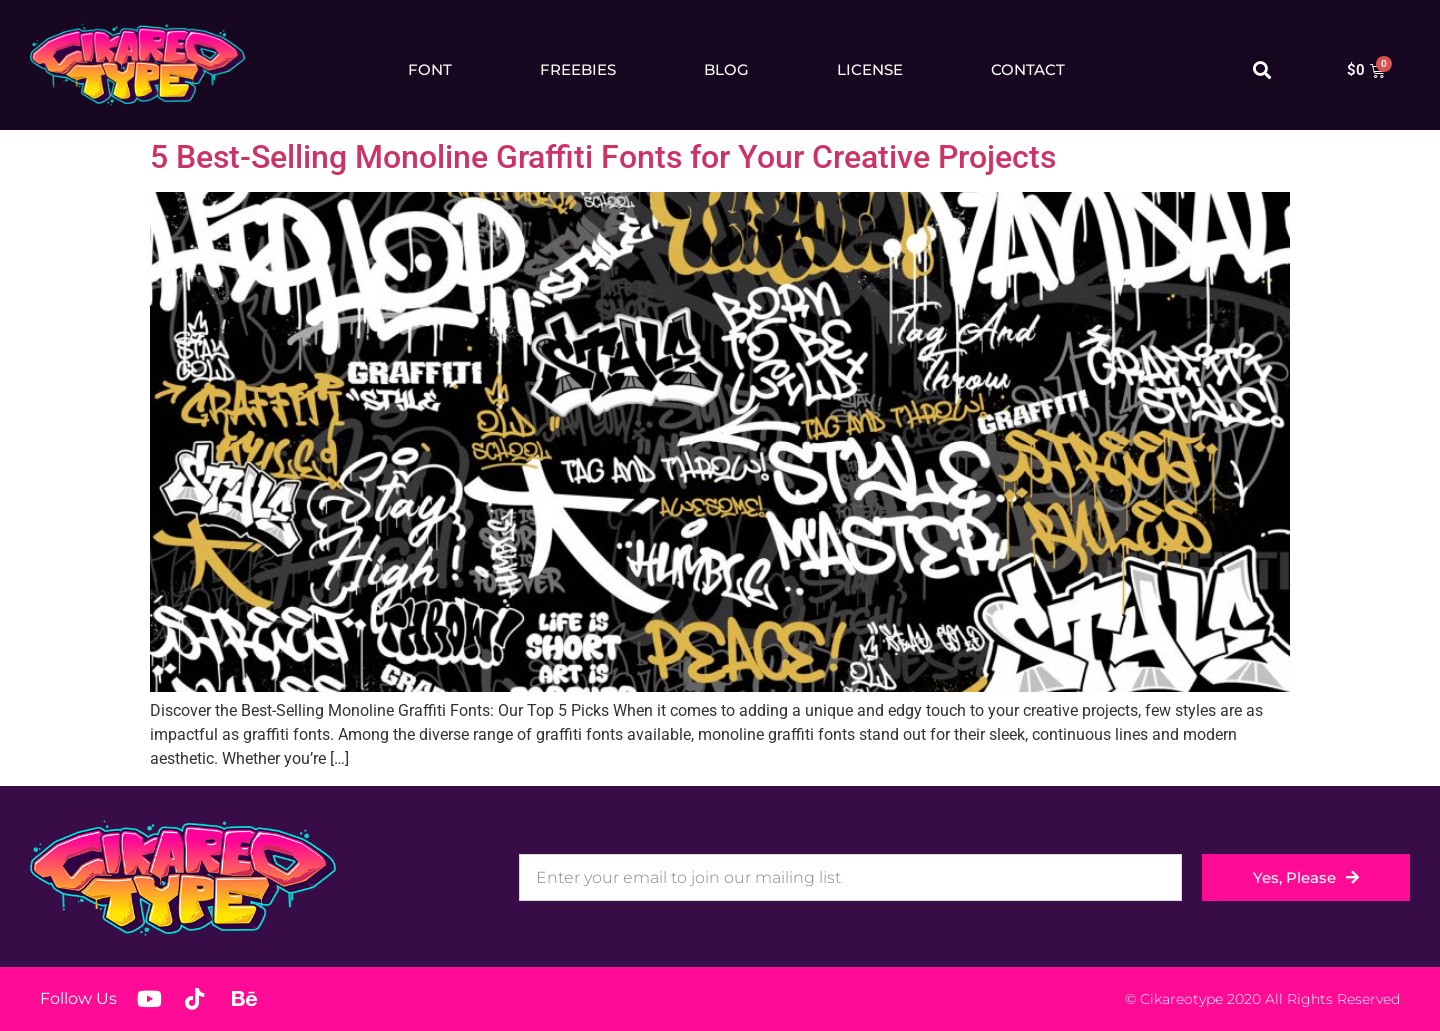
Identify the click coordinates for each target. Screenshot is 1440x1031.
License (870, 69)
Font (430, 69)
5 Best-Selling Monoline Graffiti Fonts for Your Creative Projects (603, 157)
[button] (1261, 70)
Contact (1028, 69)
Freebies (578, 69)
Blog (726, 69)
